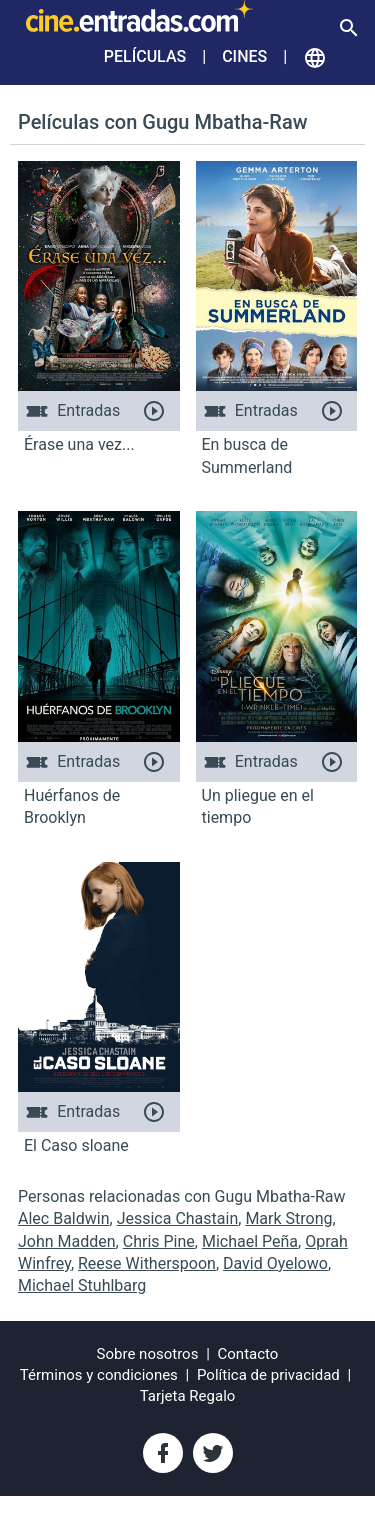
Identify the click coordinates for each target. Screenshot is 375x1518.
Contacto (248, 1354)
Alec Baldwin (64, 1218)
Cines (244, 56)
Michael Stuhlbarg (82, 1285)
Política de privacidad (268, 1375)
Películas (145, 56)
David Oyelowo (275, 1263)
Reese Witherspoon (147, 1263)
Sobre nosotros (148, 1354)
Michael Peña (250, 1241)
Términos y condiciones (99, 1375)
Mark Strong (288, 1218)
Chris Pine (159, 1241)
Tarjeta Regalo (188, 1396)
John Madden (67, 1241)
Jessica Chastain (178, 1218)
